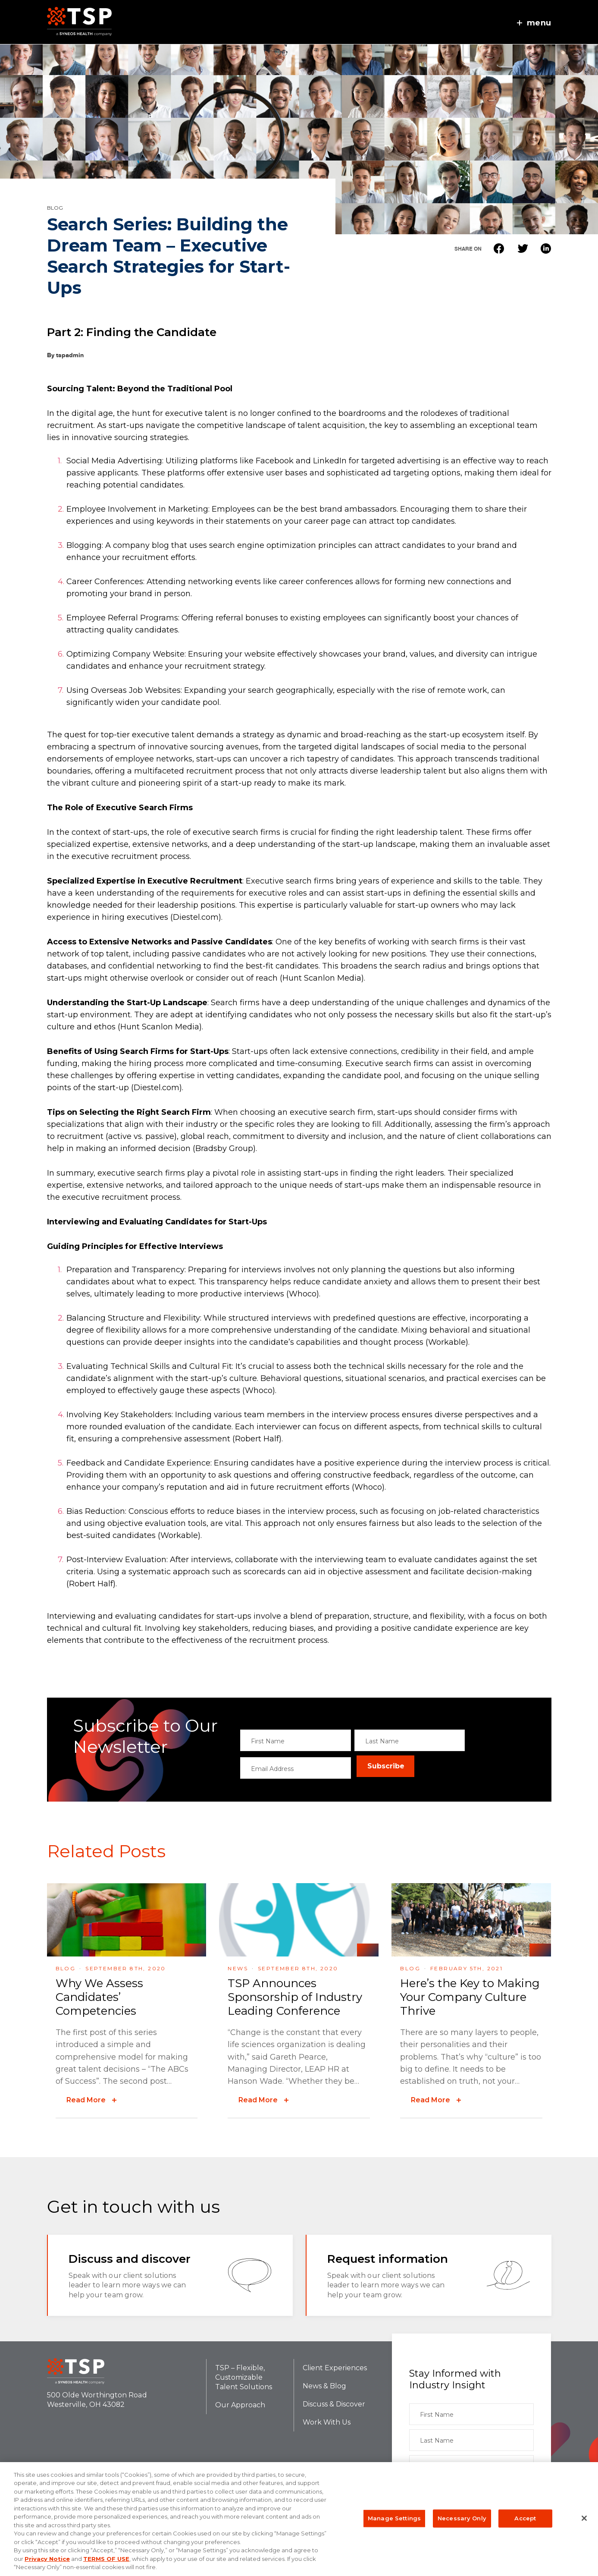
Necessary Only (462, 2518)
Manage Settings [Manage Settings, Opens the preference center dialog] (394, 2518)
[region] (299, 2519)
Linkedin (546, 248)
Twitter (522, 248)
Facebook (499, 248)
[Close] (584, 2518)
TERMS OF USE (106, 2558)
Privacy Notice (47, 2558)
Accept (525, 2518)
